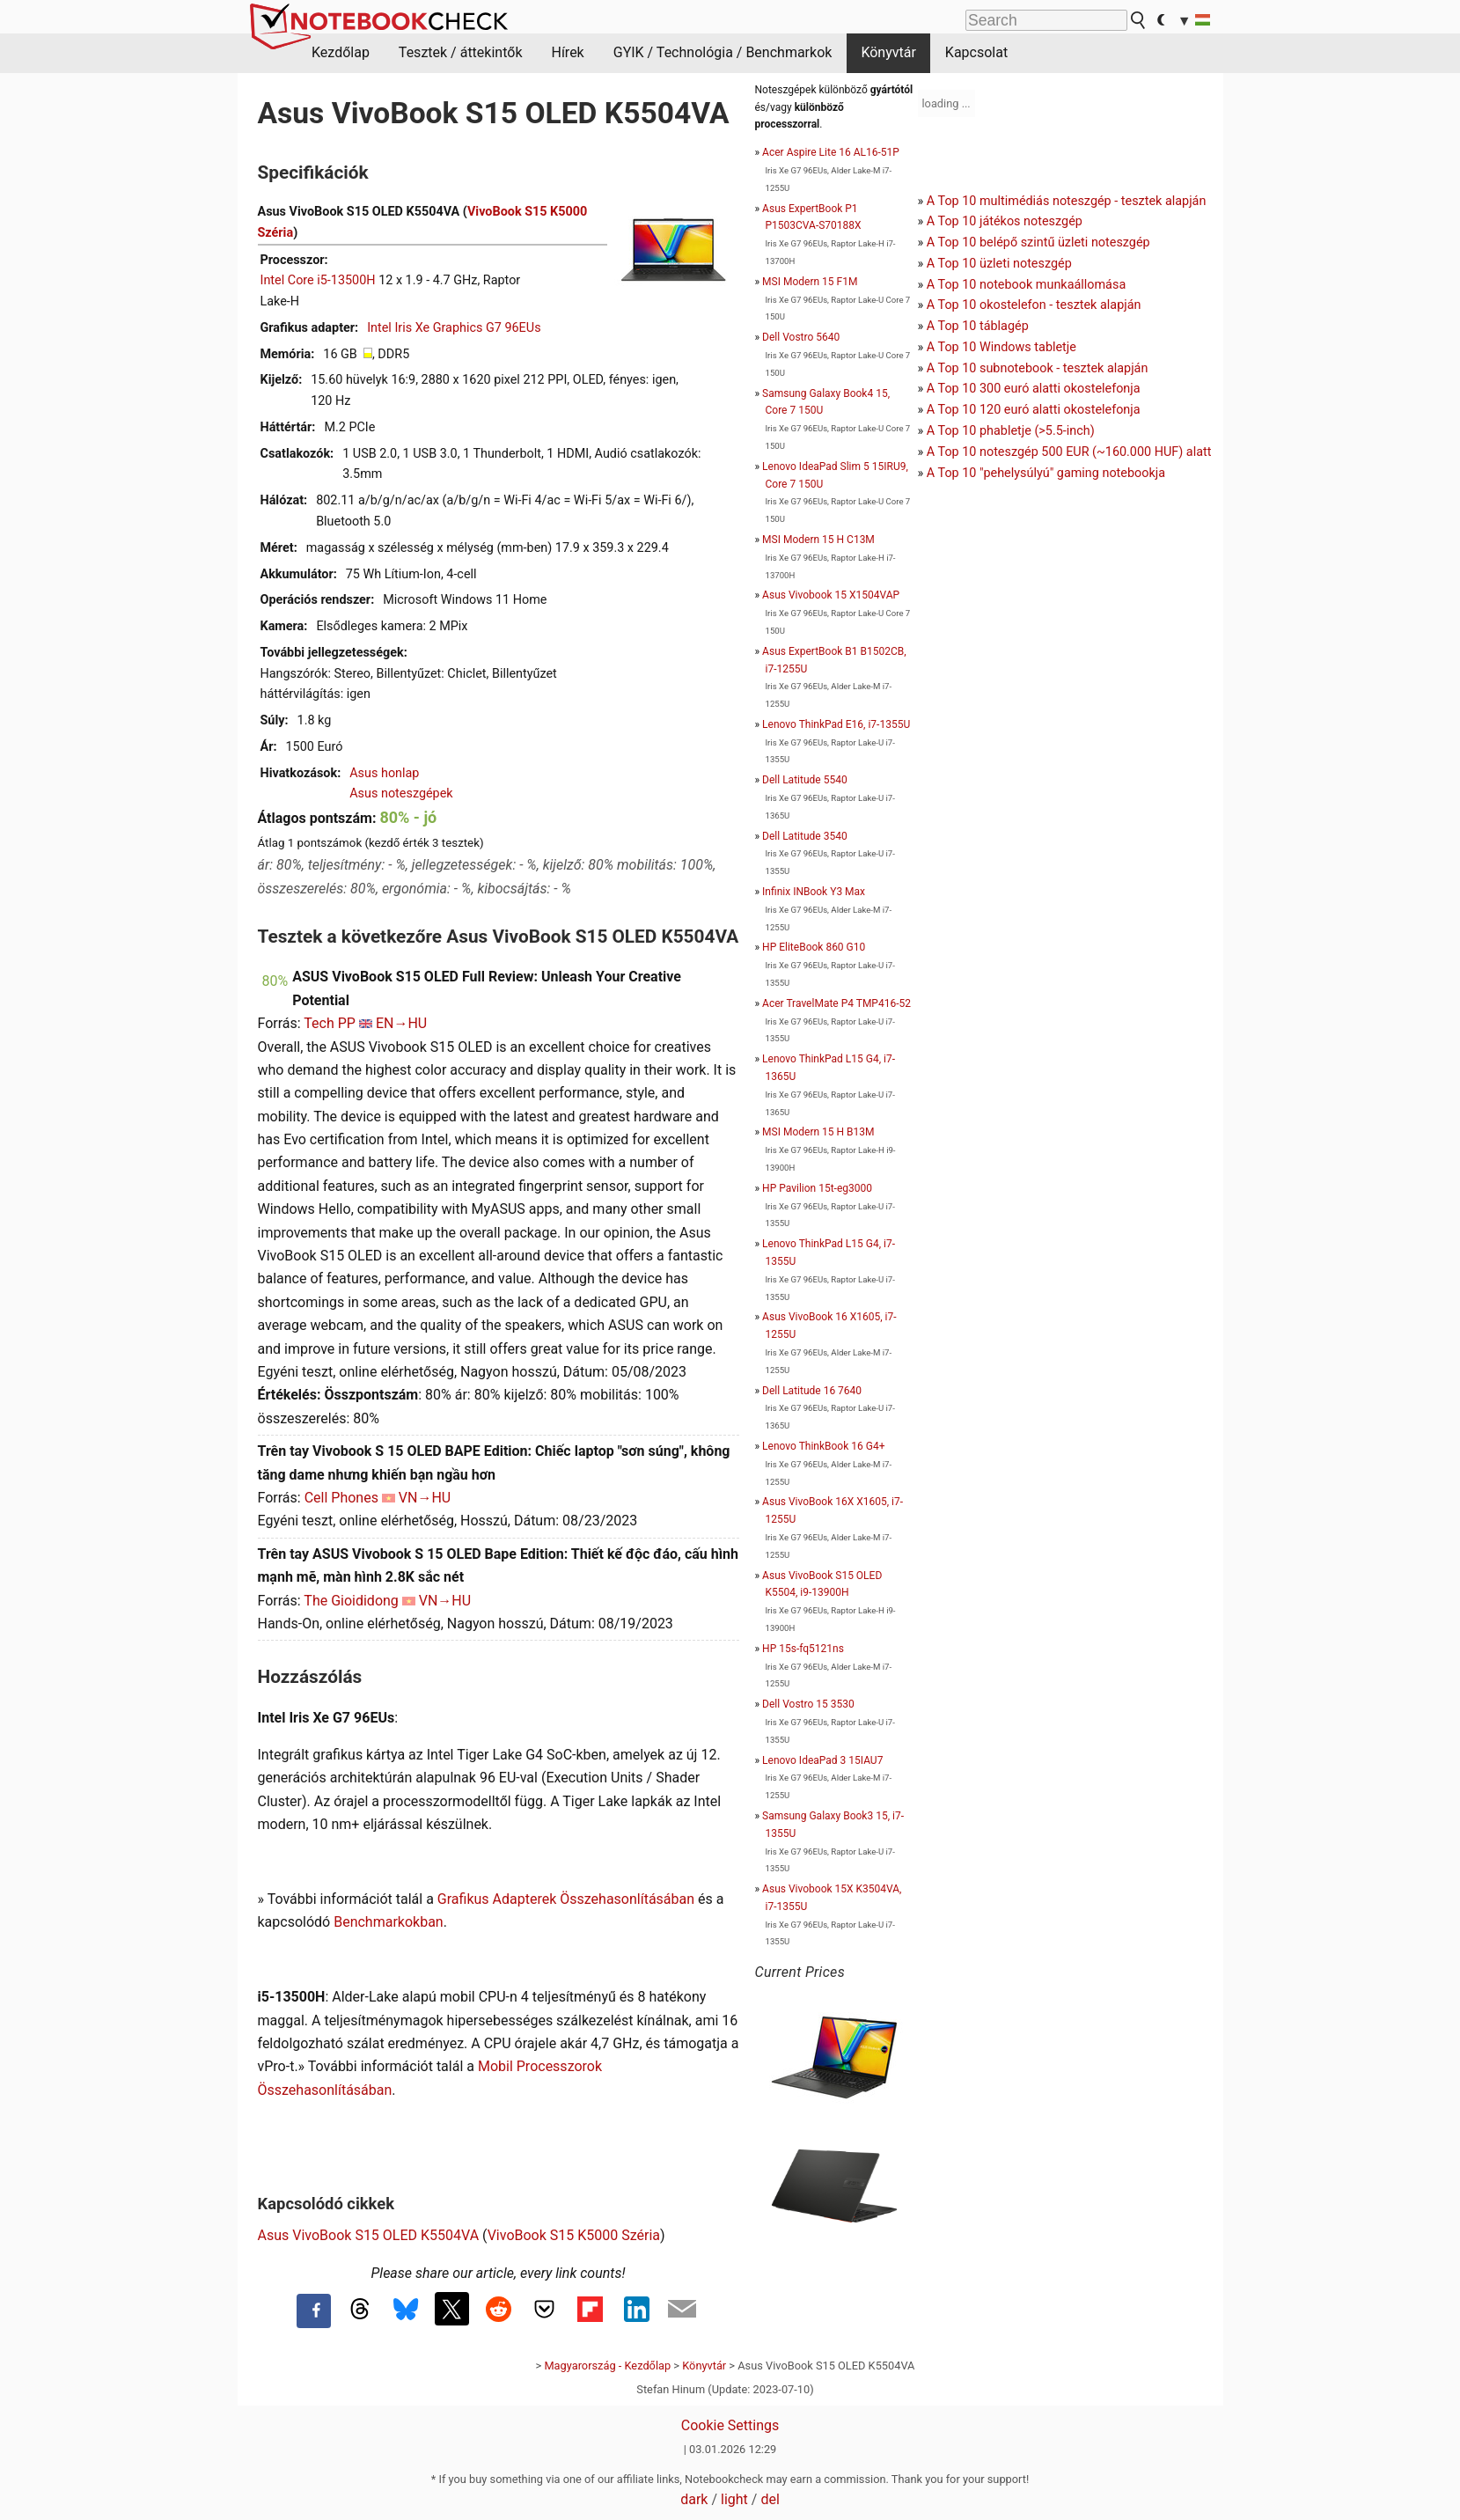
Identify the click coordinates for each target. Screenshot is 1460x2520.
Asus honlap (384, 773)
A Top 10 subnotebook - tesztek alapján (1037, 368)
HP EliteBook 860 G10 (813, 947)
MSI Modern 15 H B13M (818, 1132)
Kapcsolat (976, 52)
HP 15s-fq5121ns (803, 1648)
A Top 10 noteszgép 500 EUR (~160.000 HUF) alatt (1069, 451)
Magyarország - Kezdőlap (607, 2365)
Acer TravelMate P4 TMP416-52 (836, 1003)
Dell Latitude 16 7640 (812, 1391)
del (769, 2499)
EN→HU (401, 1023)
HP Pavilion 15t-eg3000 (817, 1188)
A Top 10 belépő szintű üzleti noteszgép (1038, 242)
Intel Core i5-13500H (318, 280)
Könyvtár (888, 52)
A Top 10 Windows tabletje (1001, 347)
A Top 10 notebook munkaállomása (1026, 284)
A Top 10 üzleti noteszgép (999, 263)
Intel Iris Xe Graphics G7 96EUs (453, 327)
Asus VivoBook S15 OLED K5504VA (369, 2235)
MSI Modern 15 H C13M (818, 539)
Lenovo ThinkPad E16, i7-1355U (836, 724)
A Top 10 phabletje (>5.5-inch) (1011, 430)
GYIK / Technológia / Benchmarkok (723, 52)
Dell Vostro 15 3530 (808, 1704)
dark (694, 2499)
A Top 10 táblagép (978, 326)
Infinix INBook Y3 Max (813, 891)
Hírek (567, 52)
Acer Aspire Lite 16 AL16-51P (830, 152)
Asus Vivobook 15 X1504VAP (830, 595)
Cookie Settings (730, 2425)
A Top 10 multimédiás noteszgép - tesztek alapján (1067, 201)
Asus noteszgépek (400, 793)
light (734, 2499)
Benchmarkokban (389, 1922)
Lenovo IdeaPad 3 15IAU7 (822, 1760)
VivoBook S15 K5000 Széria (574, 2235)
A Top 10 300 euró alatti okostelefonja (1034, 388)
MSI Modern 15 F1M (809, 282)
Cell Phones (341, 1497)
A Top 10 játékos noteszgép (1004, 221)
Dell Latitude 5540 (804, 780)
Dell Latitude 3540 (804, 836)
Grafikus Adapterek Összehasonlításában (565, 1899)
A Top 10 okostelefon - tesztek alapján (1034, 305)
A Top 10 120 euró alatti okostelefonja (1034, 409)
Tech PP (330, 1023)
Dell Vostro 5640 (801, 337)
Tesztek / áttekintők (461, 52)
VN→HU (425, 1497)
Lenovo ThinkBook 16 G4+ (823, 1446)
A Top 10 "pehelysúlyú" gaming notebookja (1046, 473)
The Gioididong (351, 1600)
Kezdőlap (341, 52)
